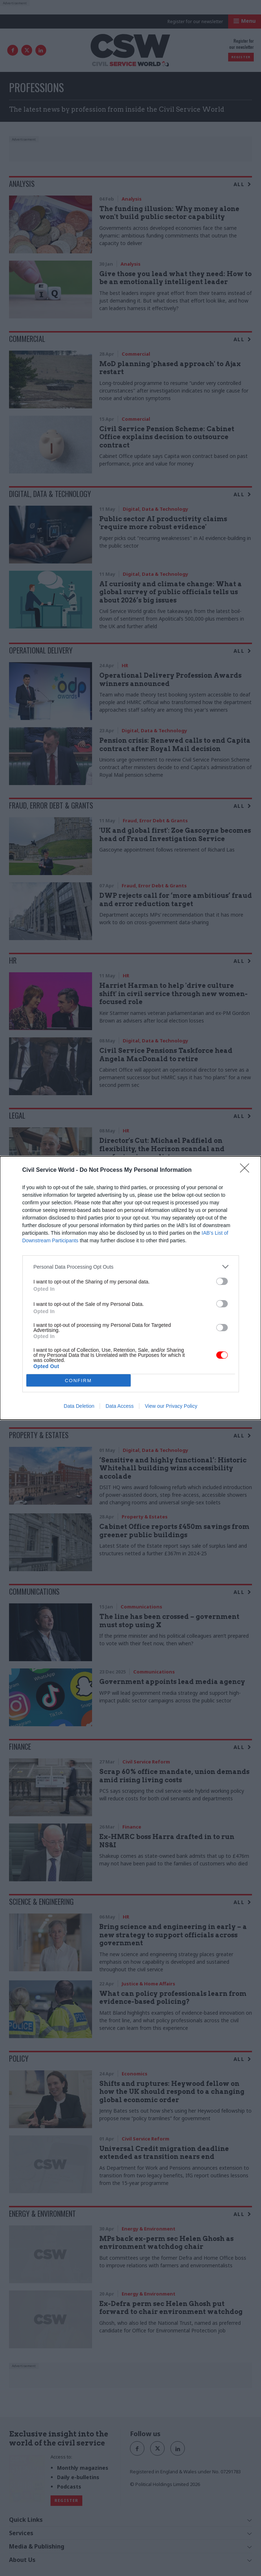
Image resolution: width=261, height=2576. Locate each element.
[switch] (222, 1281)
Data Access (119, 1406)
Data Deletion (79, 1406)
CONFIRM (78, 1380)
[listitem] (131, 1266)
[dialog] (130, 1288)
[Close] (247, 1170)
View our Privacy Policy (171, 1406)
